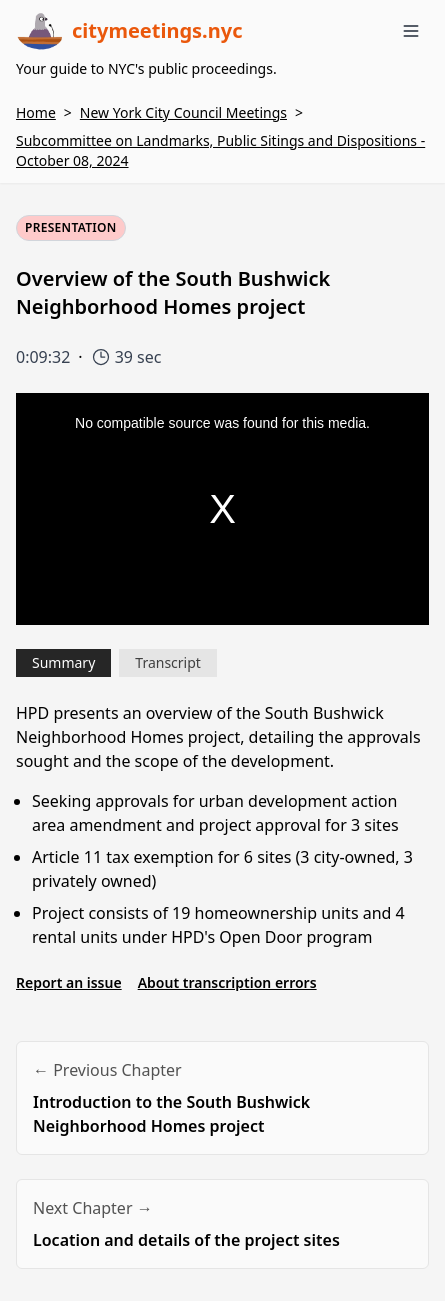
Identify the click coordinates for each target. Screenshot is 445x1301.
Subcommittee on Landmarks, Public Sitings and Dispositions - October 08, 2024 (220, 150)
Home (36, 112)
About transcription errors (227, 982)
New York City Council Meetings (183, 112)
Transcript (168, 662)
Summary (63, 662)
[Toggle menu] (411, 31)
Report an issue (69, 982)
